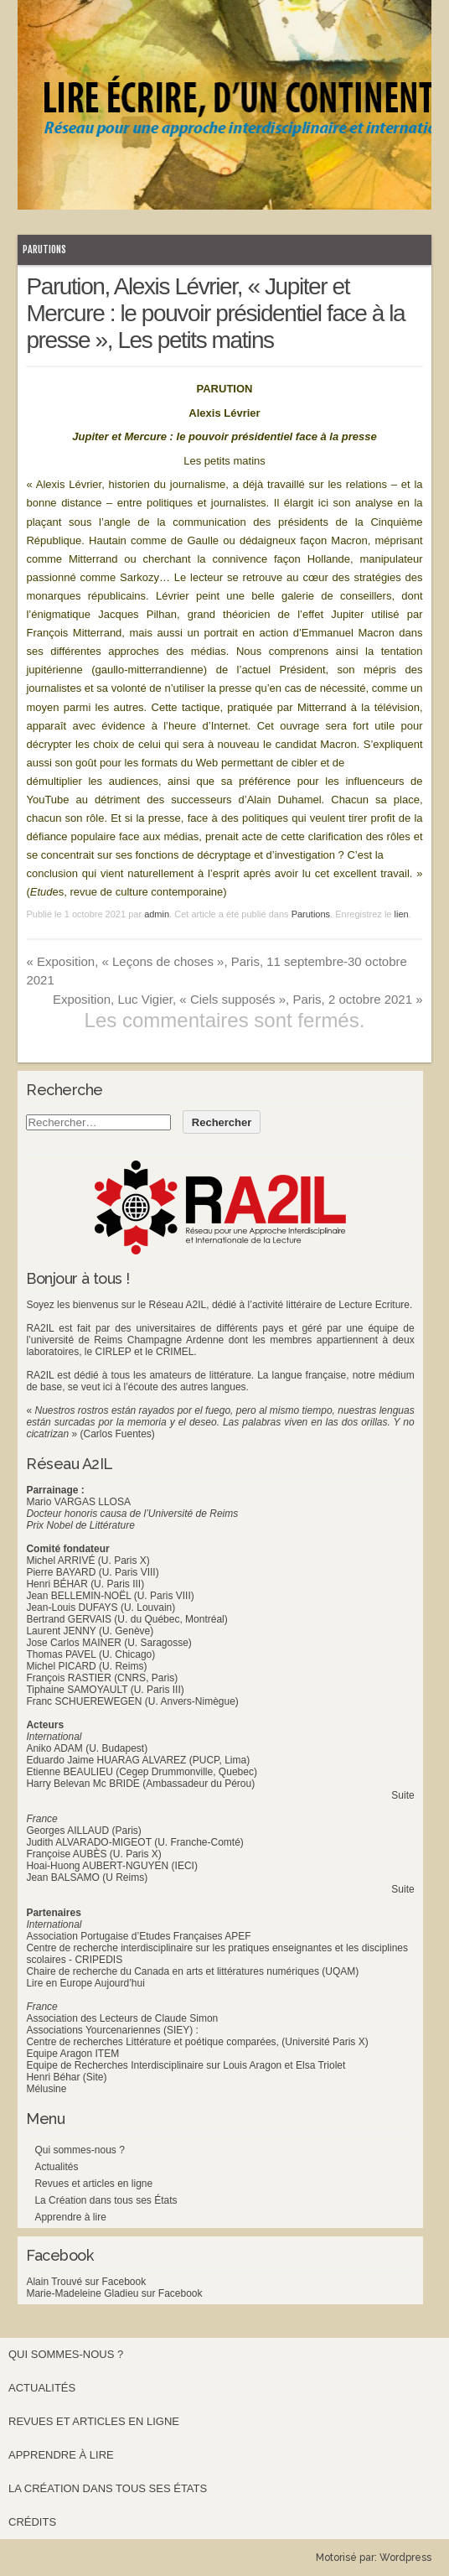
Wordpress (405, 2557)
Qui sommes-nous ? (79, 2150)
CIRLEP (113, 1352)
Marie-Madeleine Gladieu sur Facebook (114, 2293)
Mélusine (46, 2089)
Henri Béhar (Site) (66, 2077)
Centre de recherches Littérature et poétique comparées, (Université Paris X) (197, 2042)
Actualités (56, 2167)
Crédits (32, 2522)
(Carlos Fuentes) (117, 1434)
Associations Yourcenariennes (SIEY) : (112, 2030)
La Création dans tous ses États (105, 2200)
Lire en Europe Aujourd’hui (85, 1983)
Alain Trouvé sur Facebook (86, 2282)
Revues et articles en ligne (93, 2183)
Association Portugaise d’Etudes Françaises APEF (138, 1936)
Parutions (44, 249)
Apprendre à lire (70, 2217)
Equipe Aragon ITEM (72, 2053)
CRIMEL (175, 1352)
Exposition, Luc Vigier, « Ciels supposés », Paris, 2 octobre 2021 (238, 999)
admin (156, 914)
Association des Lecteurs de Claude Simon (122, 2018)
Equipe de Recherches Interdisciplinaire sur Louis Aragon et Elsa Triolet (185, 2065)
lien (402, 914)
